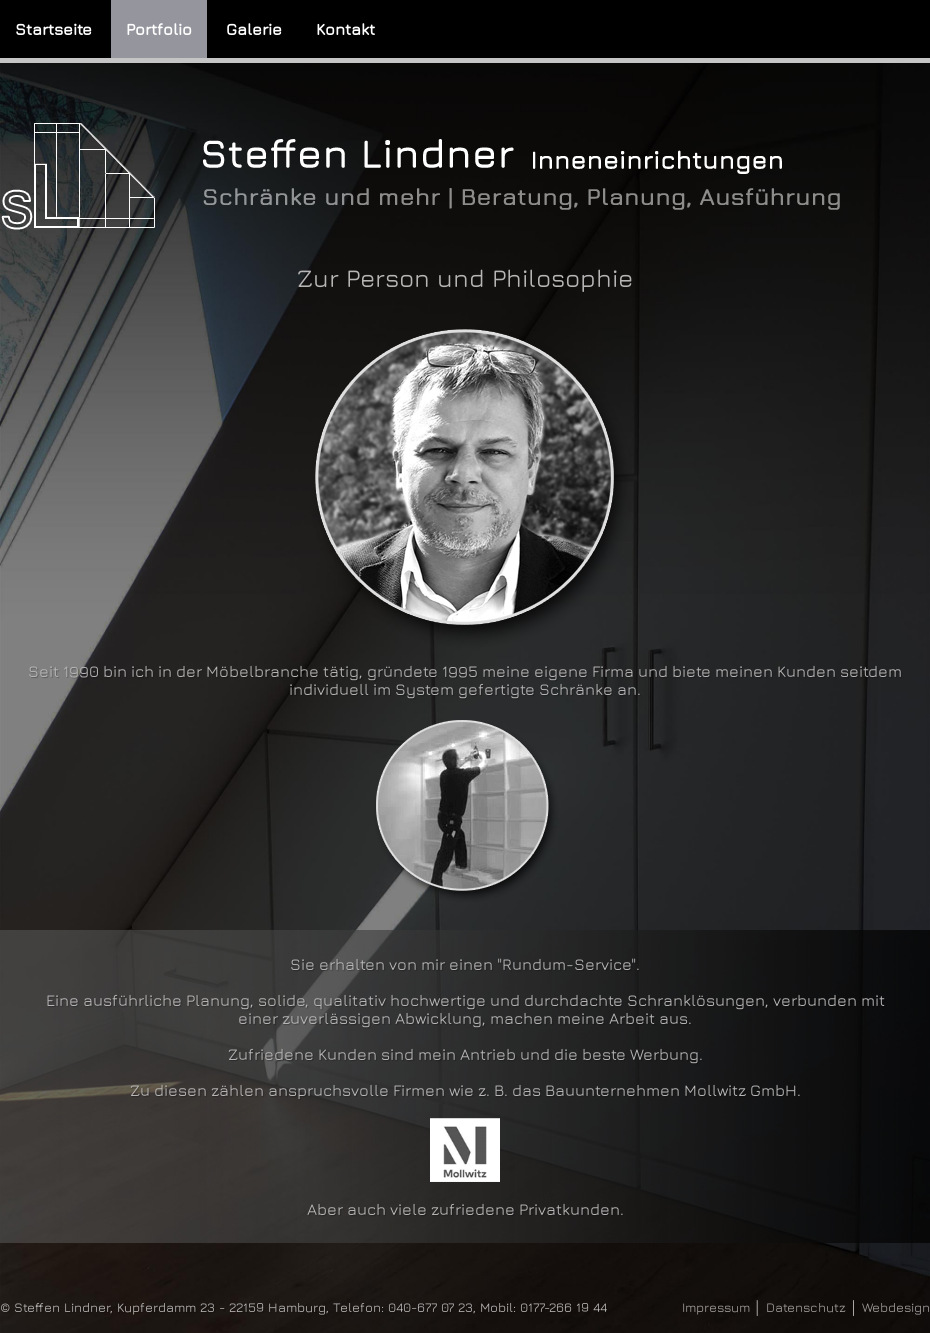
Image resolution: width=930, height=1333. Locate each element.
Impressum (716, 1307)
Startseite (53, 29)
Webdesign (896, 1307)
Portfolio (159, 29)
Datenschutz (806, 1307)
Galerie (254, 29)
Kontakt (345, 29)
